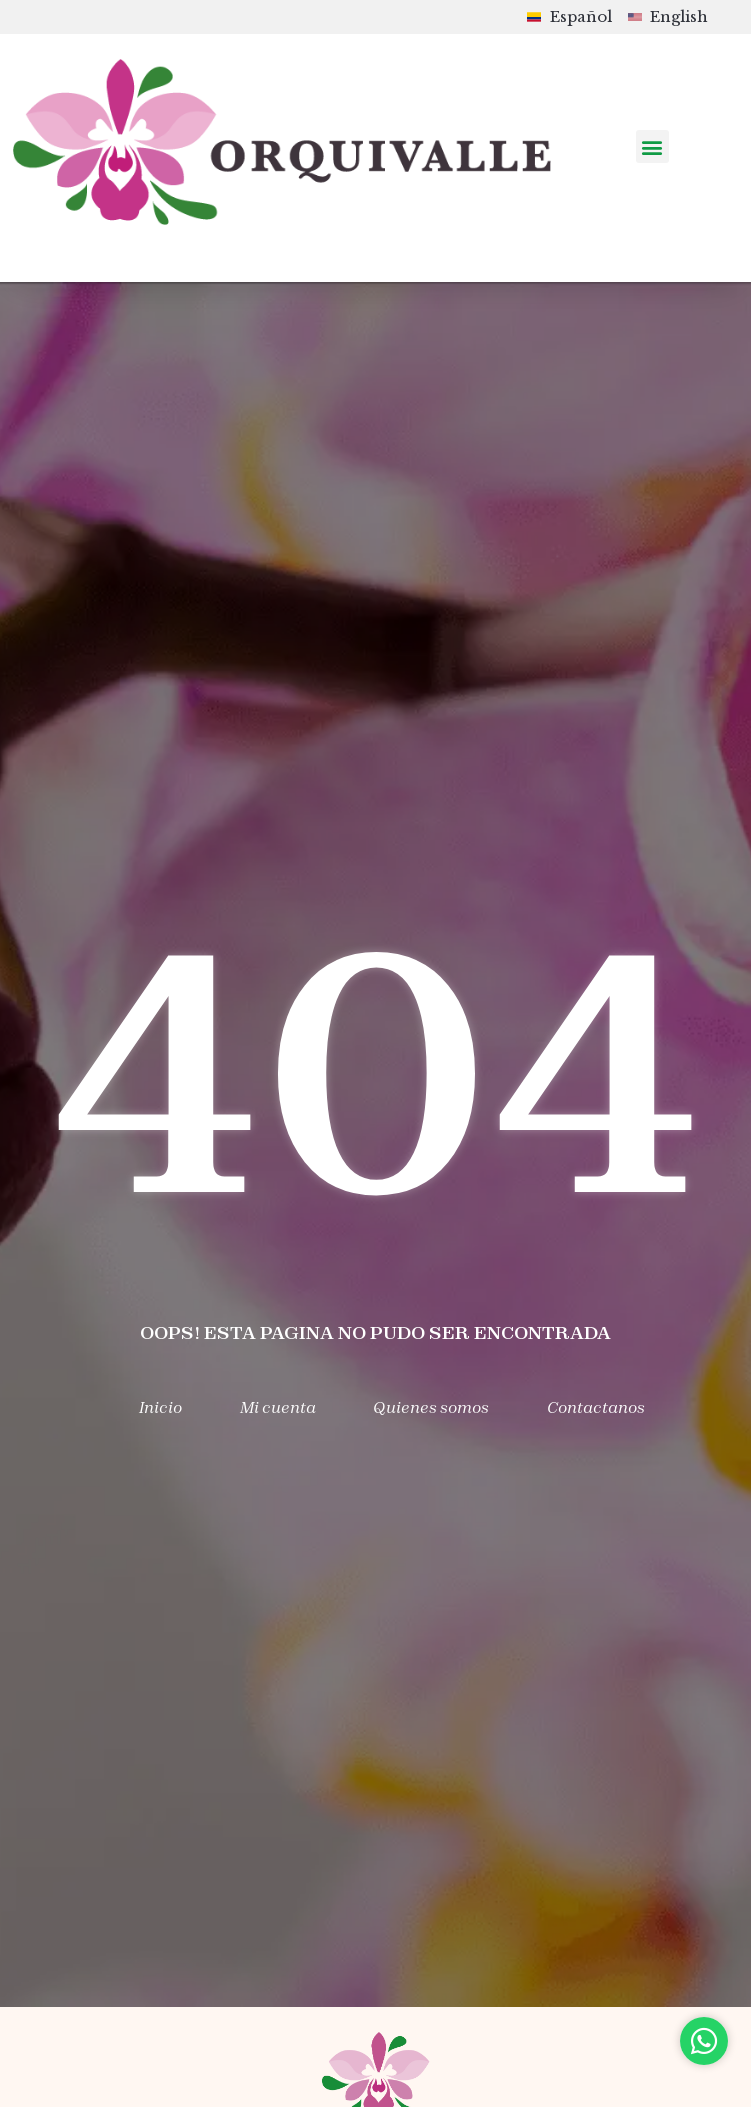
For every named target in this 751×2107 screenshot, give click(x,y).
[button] (652, 146)
